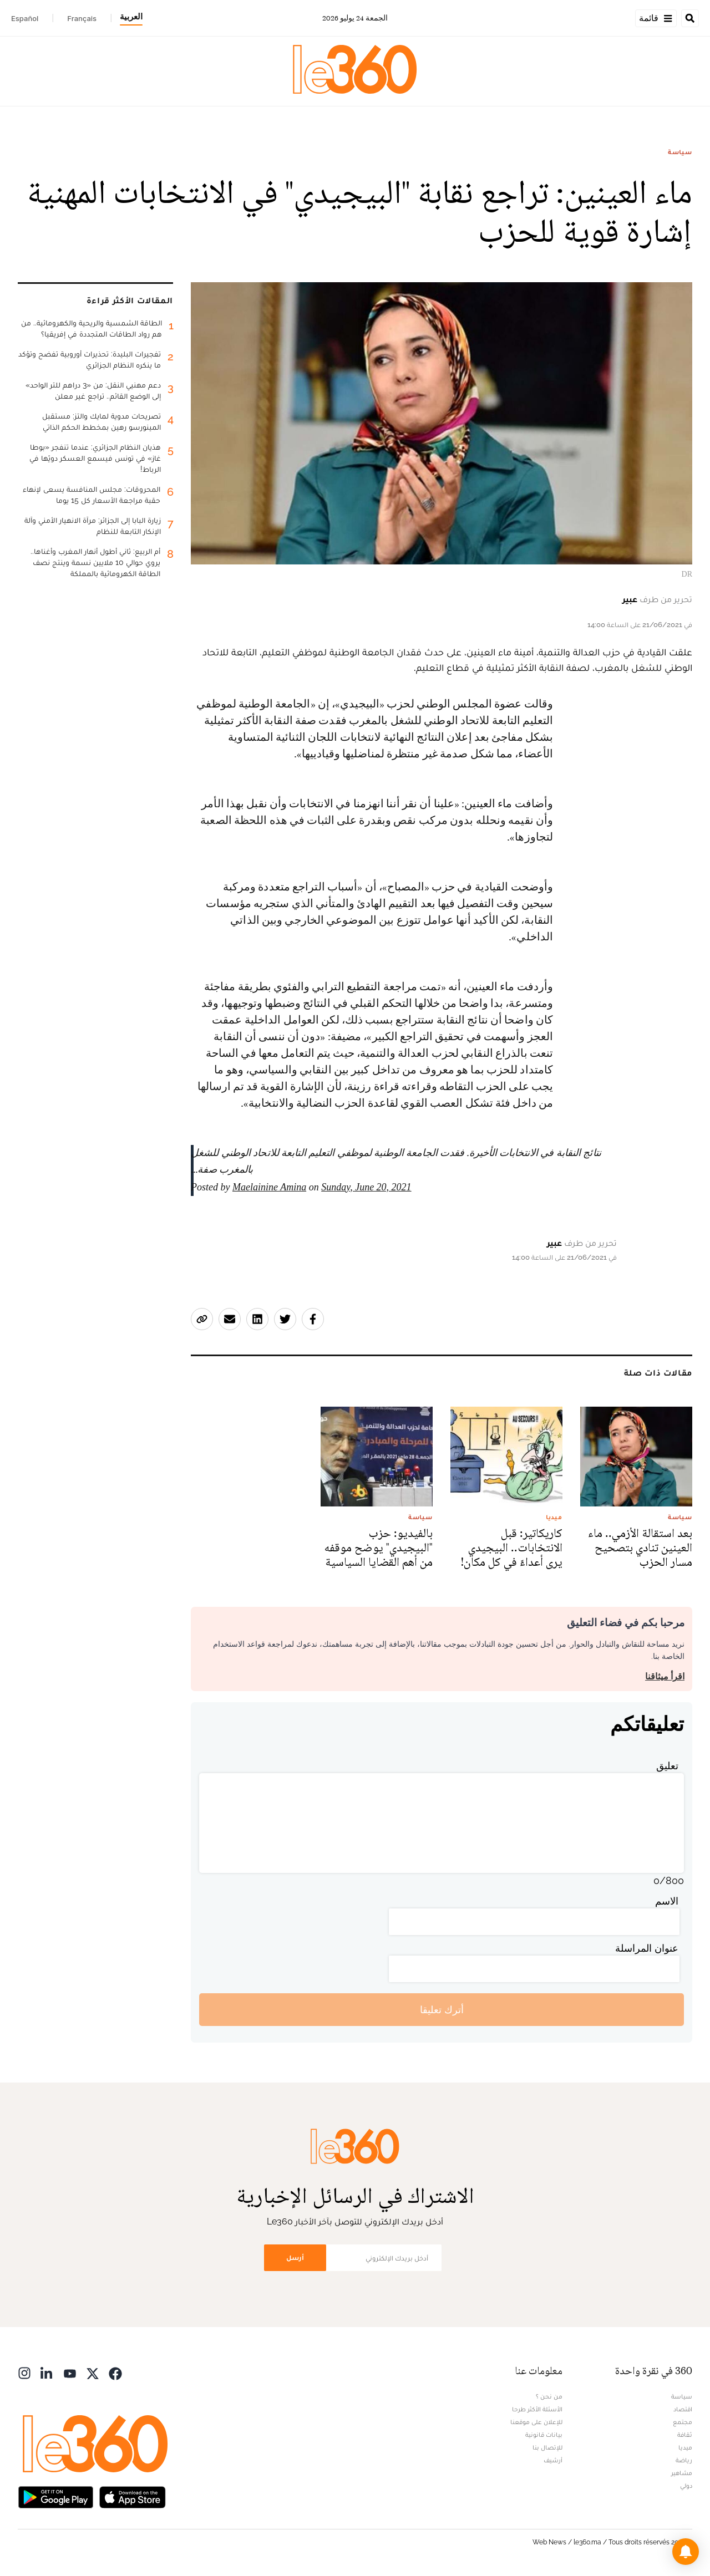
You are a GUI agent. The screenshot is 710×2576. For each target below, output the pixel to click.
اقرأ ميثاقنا (664, 1676)
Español (24, 18)
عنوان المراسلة (646, 1948)
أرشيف (553, 2460)
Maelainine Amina (269, 1187)
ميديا (685, 2447)
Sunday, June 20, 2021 (366, 1187)
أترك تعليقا (442, 2009)
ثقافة (684, 2434)
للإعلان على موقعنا (536, 2422)
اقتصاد (682, 2409)
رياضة (684, 2460)
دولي (686, 2486)
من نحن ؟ (549, 2396)
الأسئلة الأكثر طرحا (537, 2409)
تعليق (667, 1765)
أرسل (295, 2257)
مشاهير (681, 2473)
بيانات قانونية (543, 2434)
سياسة (680, 152)
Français (82, 18)
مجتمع (682, 2422)
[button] (685, 2551)
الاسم (666, 1901)
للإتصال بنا (547, 2447)
